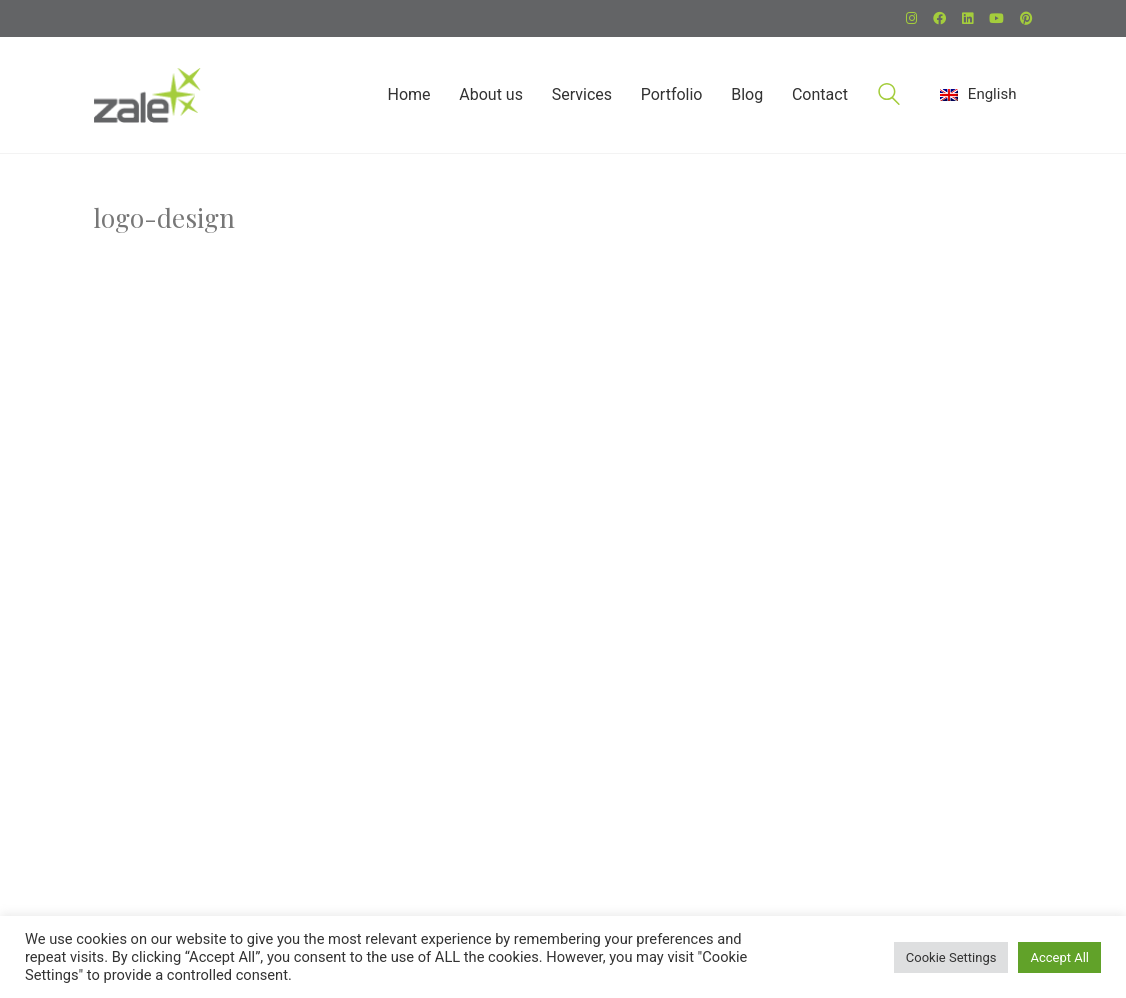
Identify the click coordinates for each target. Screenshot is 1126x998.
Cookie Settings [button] (951, 957)
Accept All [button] (1059, 957)
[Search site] (889, 97)
